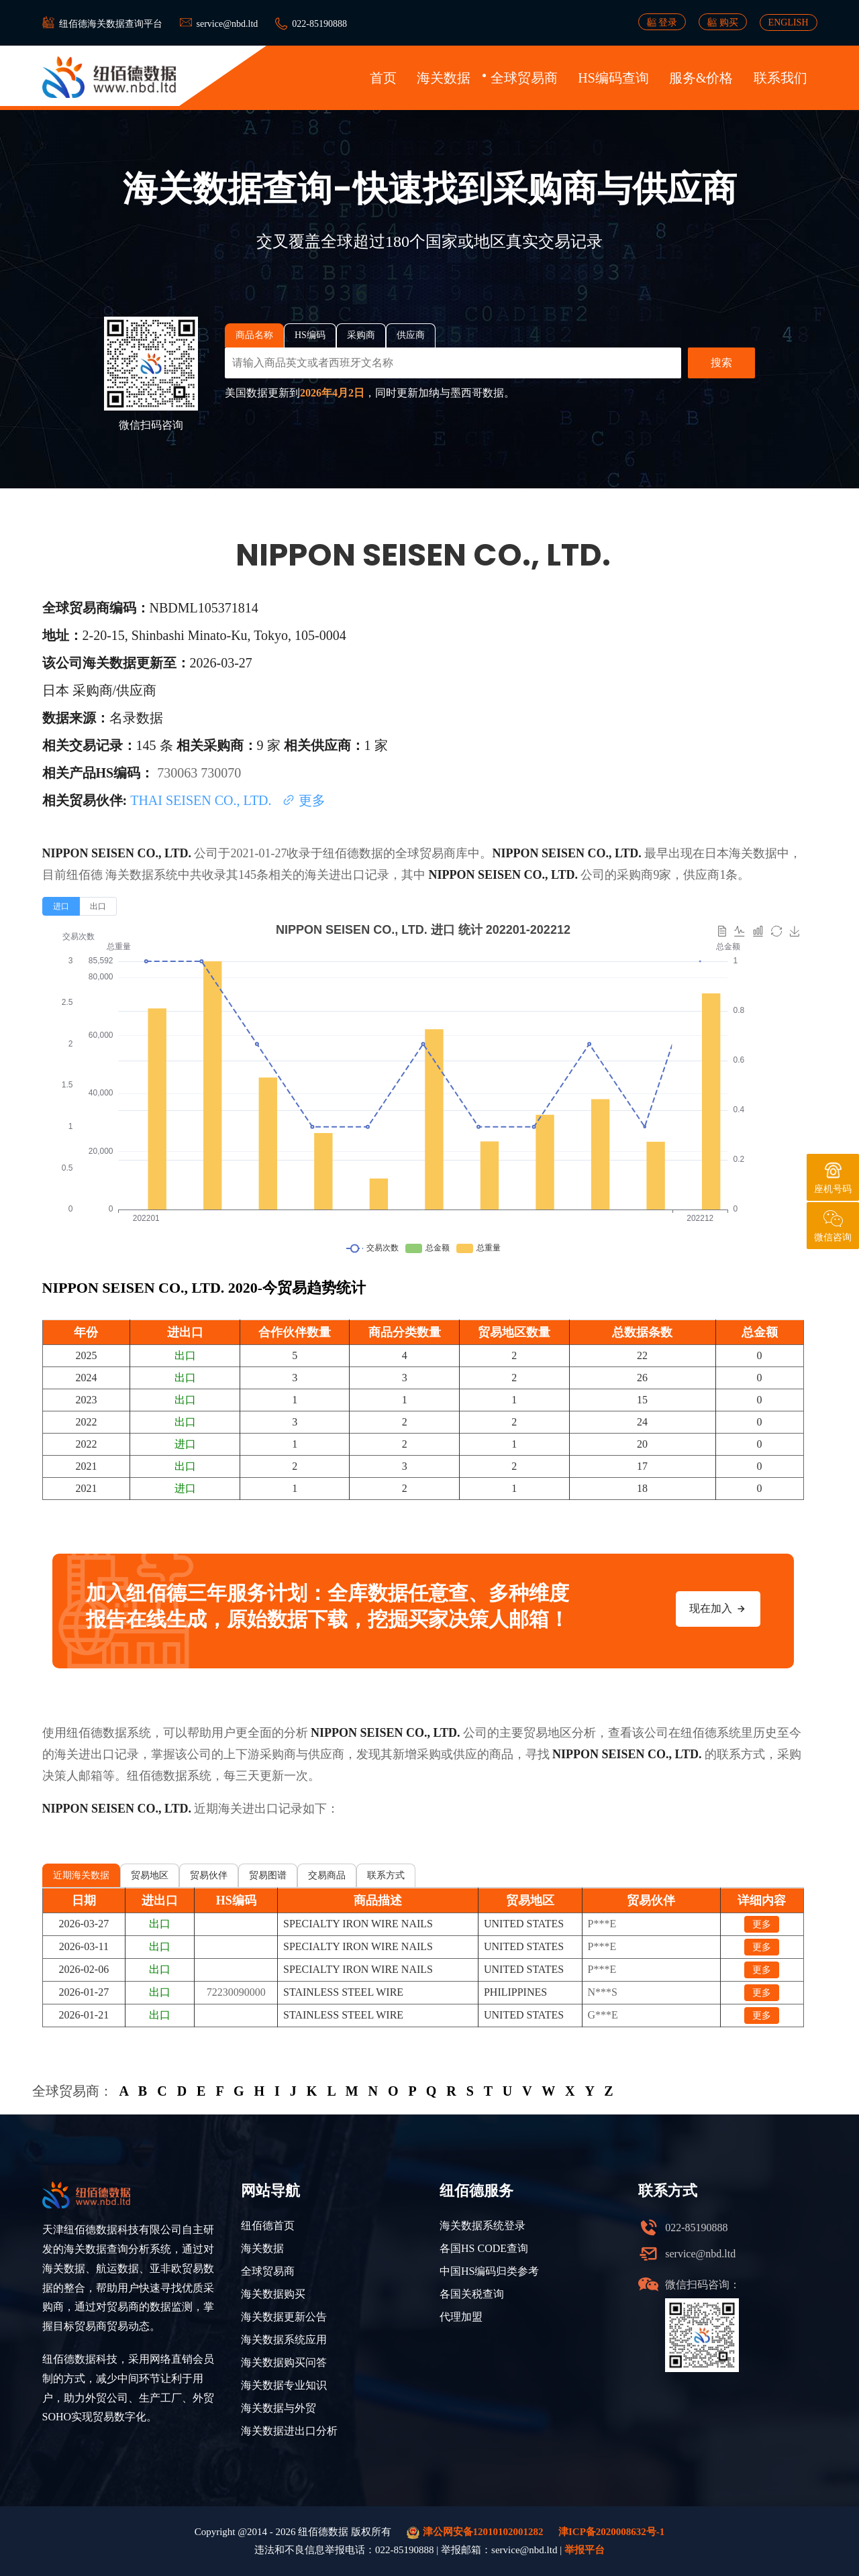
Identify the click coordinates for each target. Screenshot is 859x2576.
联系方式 (386, 1875)
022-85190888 (319, 24)
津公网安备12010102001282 (475, 2532)
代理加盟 (461, 2316)
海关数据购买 (273, 2294)
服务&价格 (701, 77)
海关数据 (443, 77)
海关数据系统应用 (284, 2339)
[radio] (61, 906)
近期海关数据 (81, 1875)
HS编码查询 (613, 77)
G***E (603, 2015)
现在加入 (718, 1609)
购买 (722, 22)
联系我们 (780, 77)
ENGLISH (788, 22)
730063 (179, 772)
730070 (221, 772)
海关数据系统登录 (482, 2225)
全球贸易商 (524, 77)
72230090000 (236, 1992)
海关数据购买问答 (284, 2362)
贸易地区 (149, 1875)
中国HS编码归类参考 (489, 2271)
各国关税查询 (472, 2294)
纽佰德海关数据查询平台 (110, 24)
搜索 (721, 362)
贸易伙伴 (209, 1875)
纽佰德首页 (268, 2225)
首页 (383, 77)
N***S (602, 1992)
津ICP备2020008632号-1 (611, 2531)
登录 (662, 22)
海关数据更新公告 (284, 2316)
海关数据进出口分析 (289, 2430)
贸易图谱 (268, 1875)
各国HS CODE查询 (484, 2248)
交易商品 (327, 1875)
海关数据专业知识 (284, 2385)
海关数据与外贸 (278, 2408)
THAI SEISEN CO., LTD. (202, 800)
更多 (303, 800)
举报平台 (584, 2549)
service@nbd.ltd (227, 24)
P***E (602, 1923)
